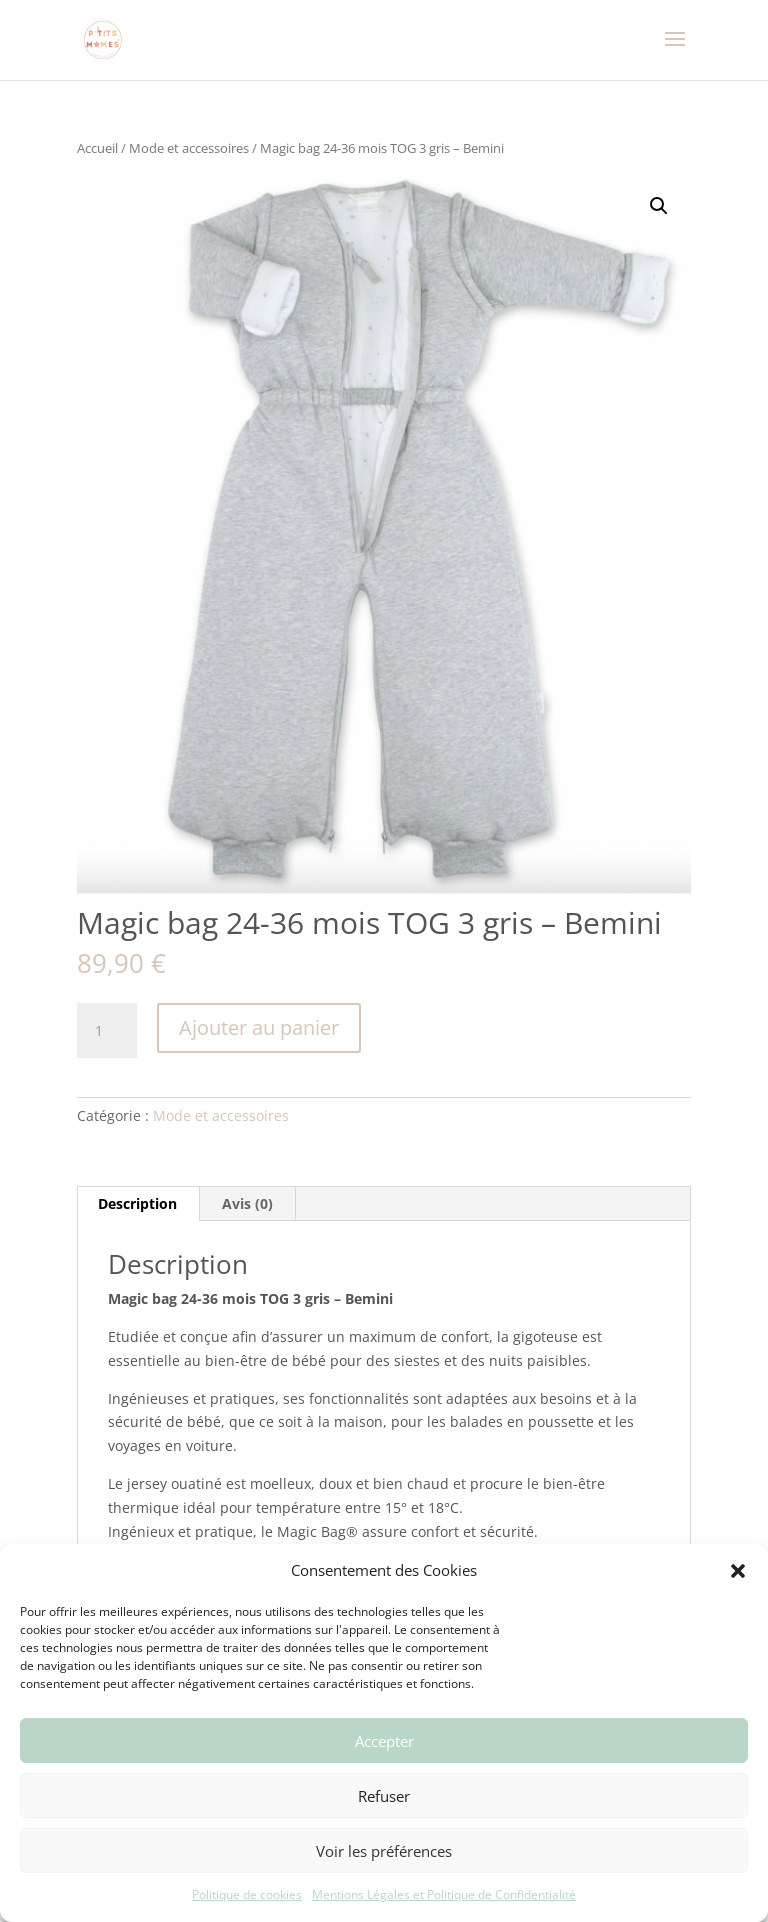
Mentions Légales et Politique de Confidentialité (444, 1894)
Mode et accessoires (189, 148)
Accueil (97, 148)
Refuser (384, 1796)
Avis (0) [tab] (247, 1203)
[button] (738, 1571)
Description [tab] (137, 1203)
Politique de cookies (247, 1894)
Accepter (384, 1741)
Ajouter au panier (259, 1027)
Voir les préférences (384, 1851)
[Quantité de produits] (107, 1031)
